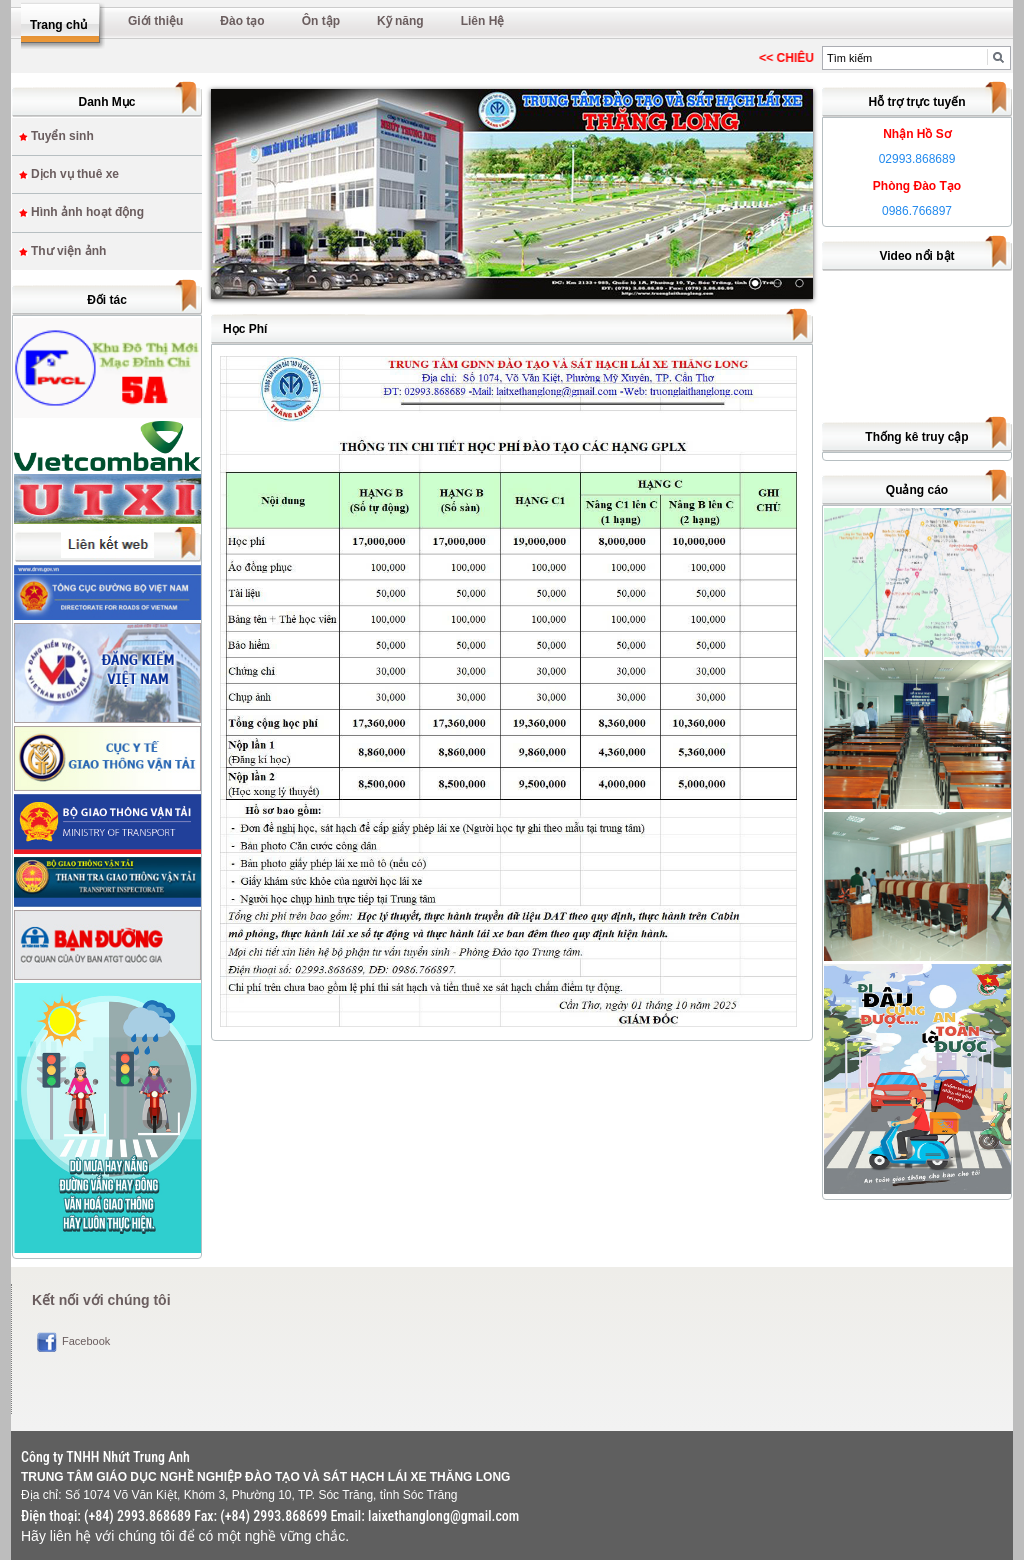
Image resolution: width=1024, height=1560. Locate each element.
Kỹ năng (400, 21)
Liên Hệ (483, 21)
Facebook (86, 1341)
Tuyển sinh (62, 136)
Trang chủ (58, 25)
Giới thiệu (155, 21)
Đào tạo (242, 21)
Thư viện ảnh (68, 251)
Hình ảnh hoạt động (87, 212)
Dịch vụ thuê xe (75, 174)
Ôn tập (321, 21)
